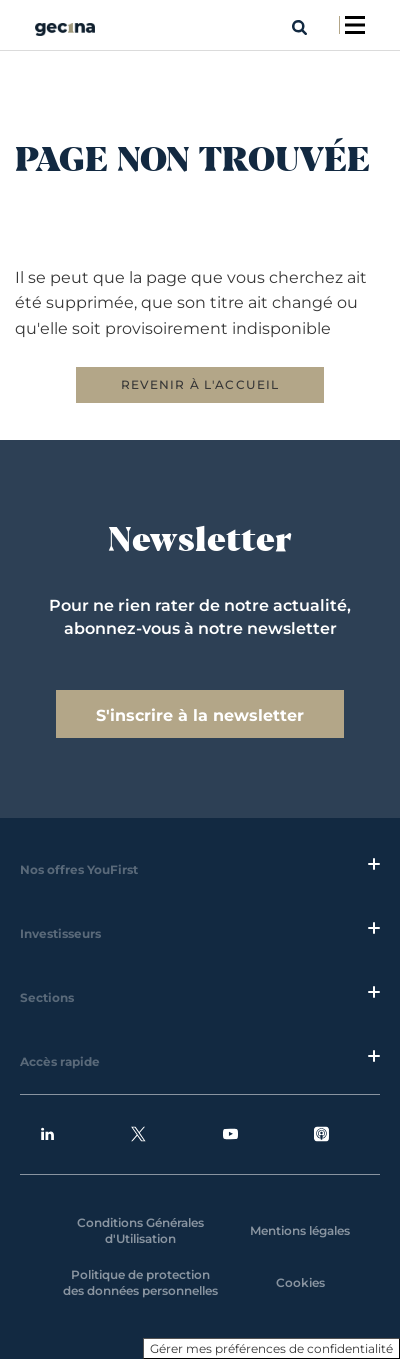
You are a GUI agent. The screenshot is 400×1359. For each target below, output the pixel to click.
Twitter (138, 1134)
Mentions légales (300, 1230)
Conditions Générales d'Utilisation (140, 1230)
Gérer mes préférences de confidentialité (271, 1348)
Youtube (230, 1134)
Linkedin (47, 1134)
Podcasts (321, 1134)
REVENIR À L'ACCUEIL (200, 384)
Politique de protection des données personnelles (140, 1282)
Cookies (300, 1282)
